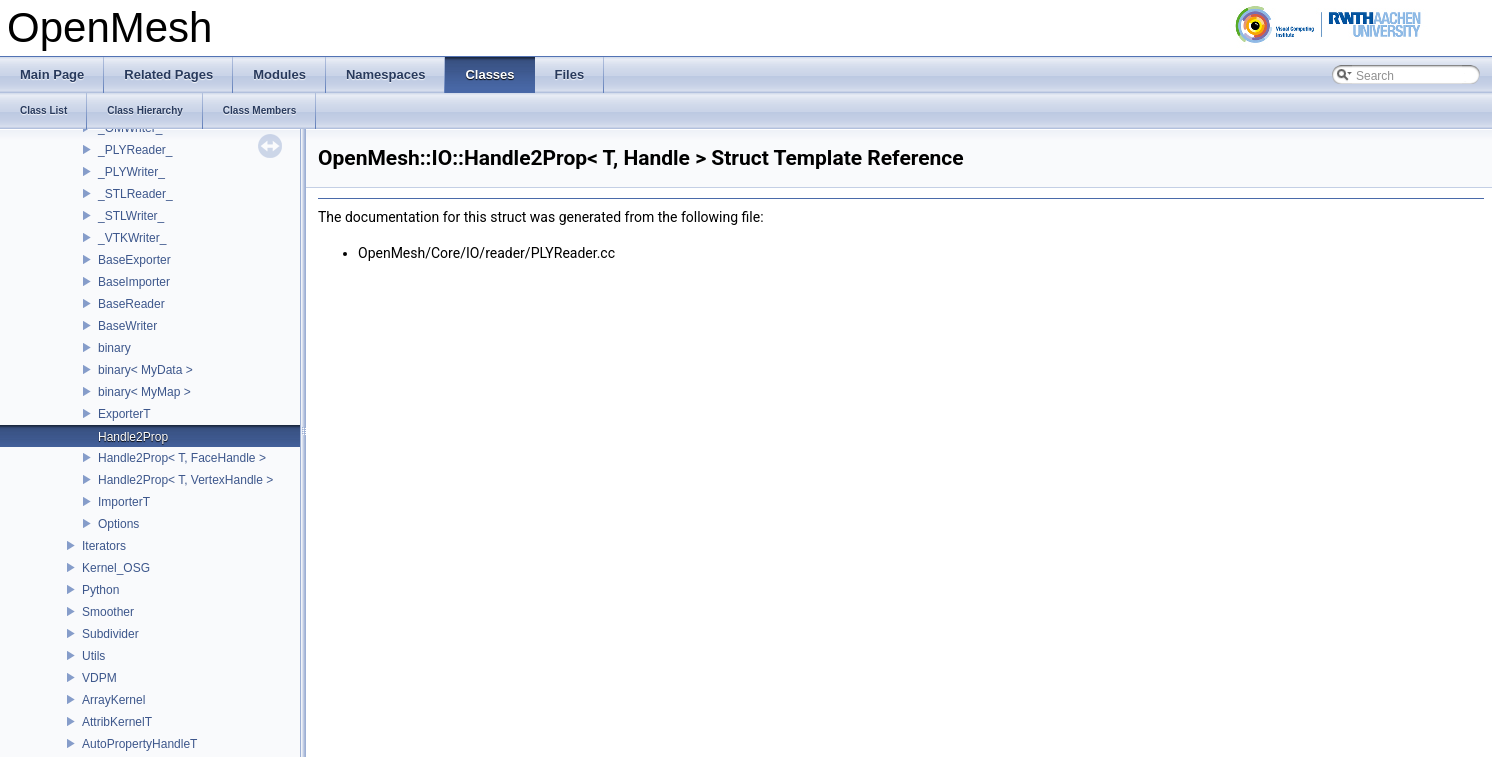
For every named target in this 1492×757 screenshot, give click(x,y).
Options (118, 524)
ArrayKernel (113, 700)
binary (114, 348)
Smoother (108, 612)
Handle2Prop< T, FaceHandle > (182, 458)
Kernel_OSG (116, 568)
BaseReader (131, 304)
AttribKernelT (117, 722)
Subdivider (110, 634)
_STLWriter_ (131, 216)
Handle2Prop (133, 437)
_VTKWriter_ (132, 238)
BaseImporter (134, 282)
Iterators (104, 546)
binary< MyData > (145, 370)
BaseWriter (127, 326)
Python (100, 590)
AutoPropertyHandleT (139, 744)
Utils (93, 656)
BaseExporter (134, 260)
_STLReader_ (135, 194)
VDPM (99, 678)
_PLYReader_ (135, 150)
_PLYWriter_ (131, 172)
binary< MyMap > (144, 392)
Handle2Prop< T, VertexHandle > (185, 480)
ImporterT (124, 502)
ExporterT (124, 414)
